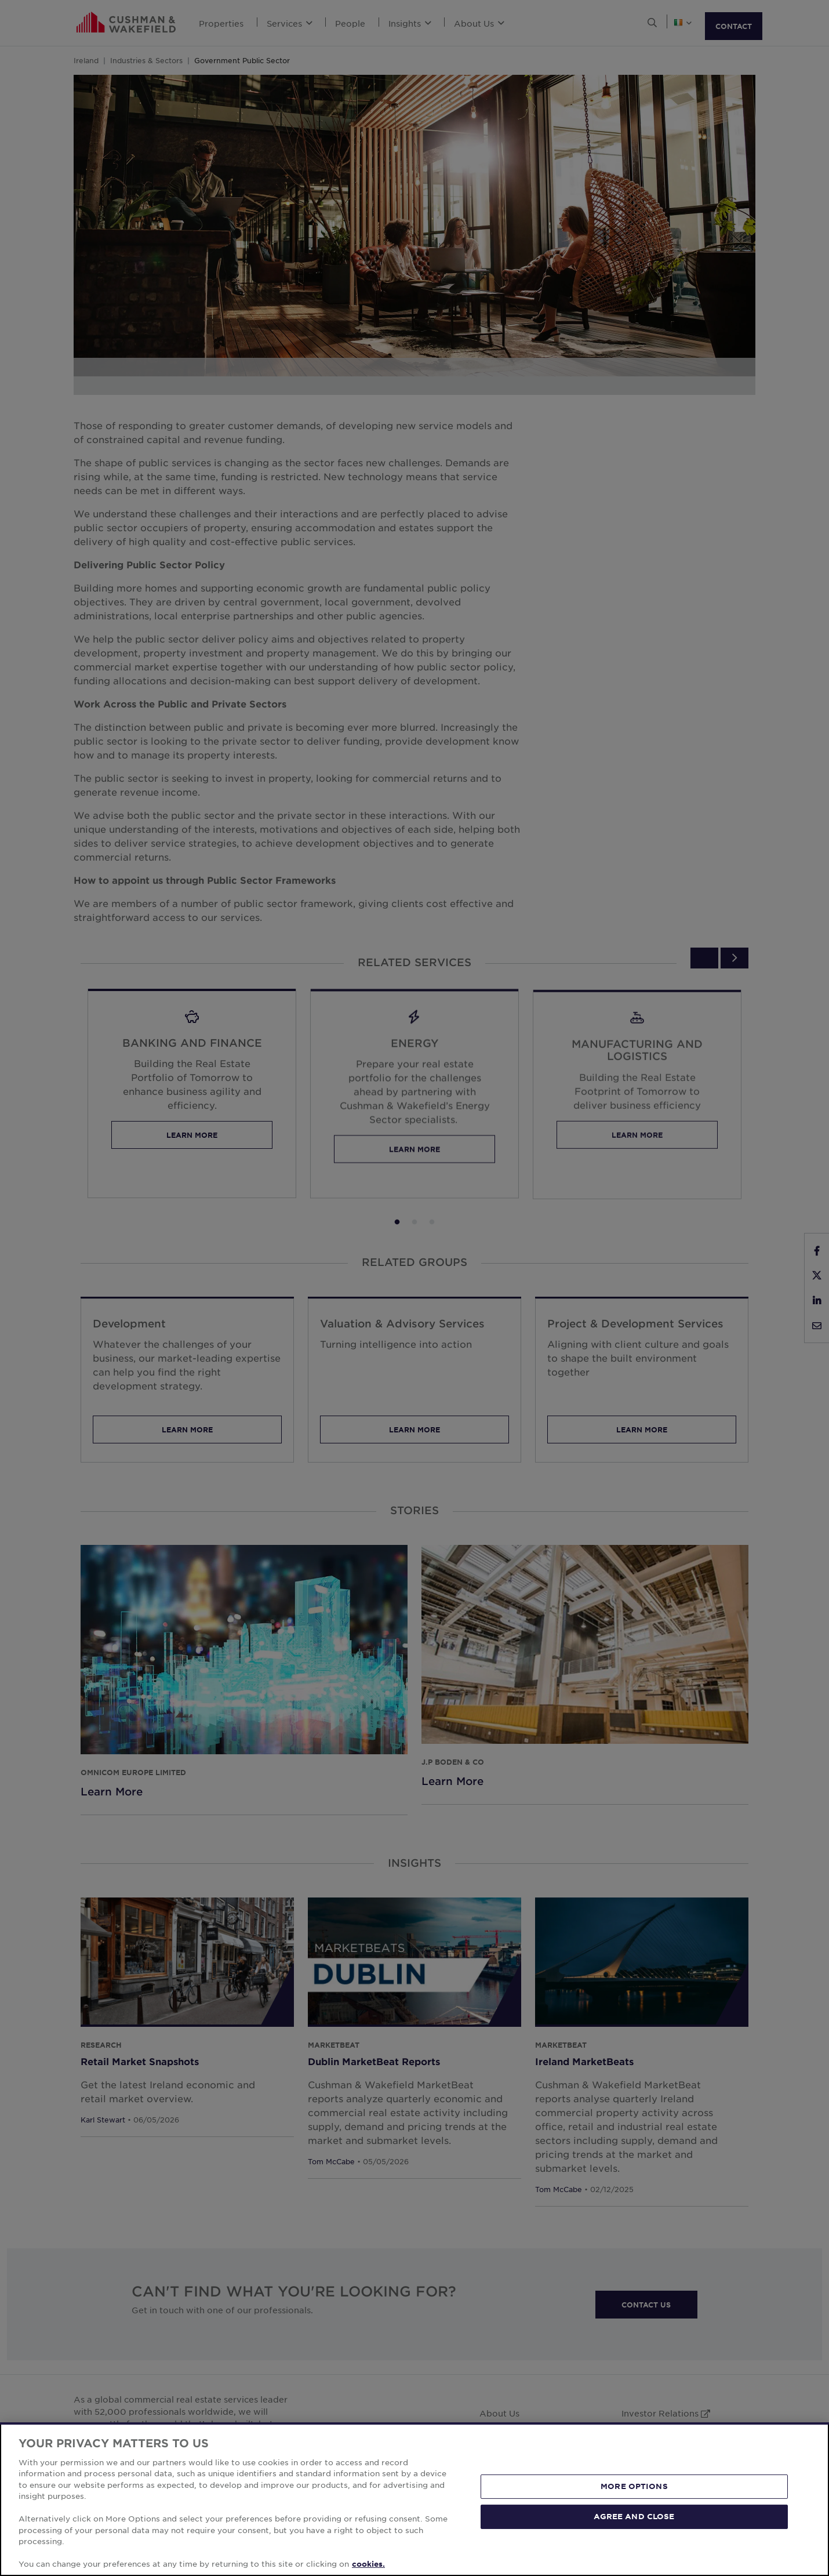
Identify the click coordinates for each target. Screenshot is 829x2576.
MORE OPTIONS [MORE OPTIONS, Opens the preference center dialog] (634, 2486)
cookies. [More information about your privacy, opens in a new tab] (368, 2563)
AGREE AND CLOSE (634, 2516)
